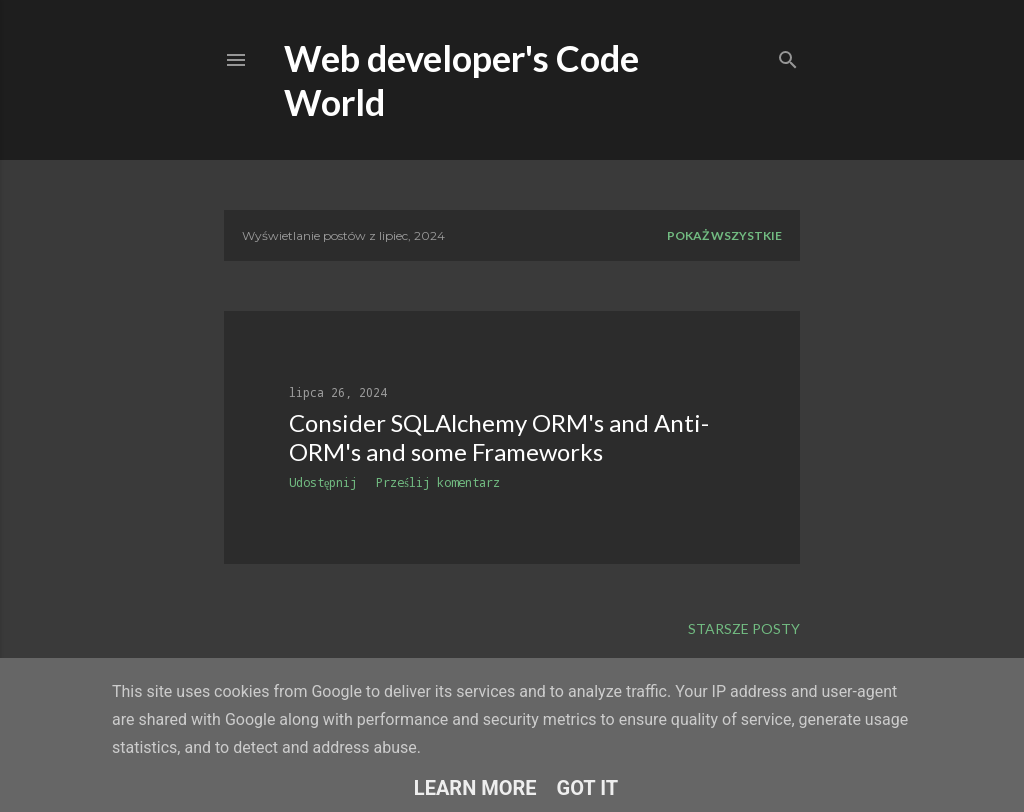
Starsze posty (744, 628)
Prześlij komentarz (438, 482)
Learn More (475, 788)
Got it (588, 788)
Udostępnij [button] (323, 482)
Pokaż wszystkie (724, 235)
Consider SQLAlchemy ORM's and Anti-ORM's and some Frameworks (499, 437)
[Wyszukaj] (788, 55)
